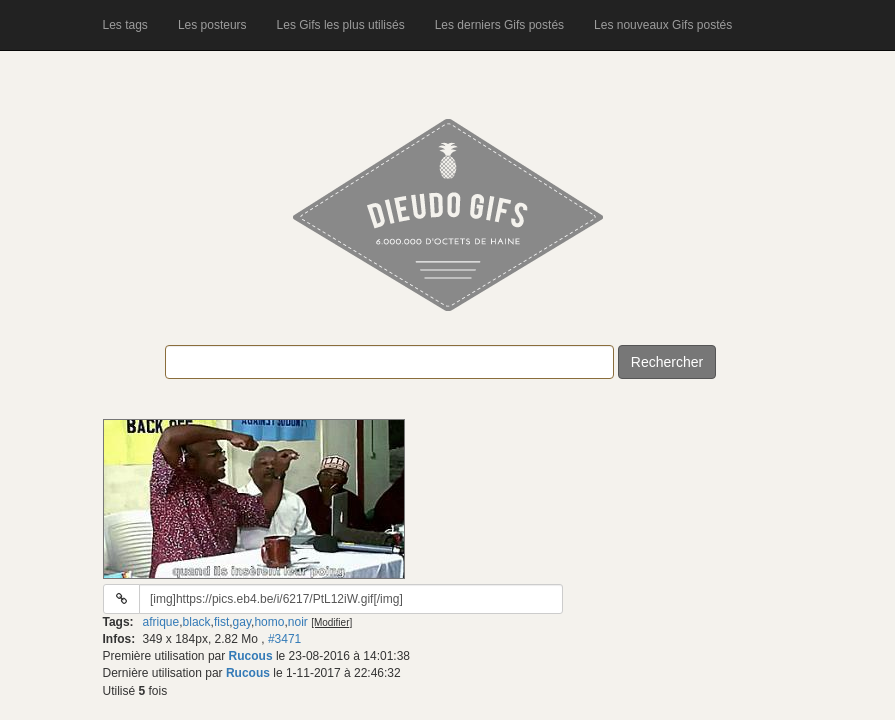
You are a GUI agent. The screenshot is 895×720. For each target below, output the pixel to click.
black (197, 622)
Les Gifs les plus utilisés (341, 25)
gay (242, 622)
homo (269, 622)
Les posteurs (212, 25)
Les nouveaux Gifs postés (663, 25)
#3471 (284, 639)
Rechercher (667, 362)
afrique (161, 622)
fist (221, 622)
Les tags (125, 25)
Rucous (251, 656)
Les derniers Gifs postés (499, 25)
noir (298, 622)
